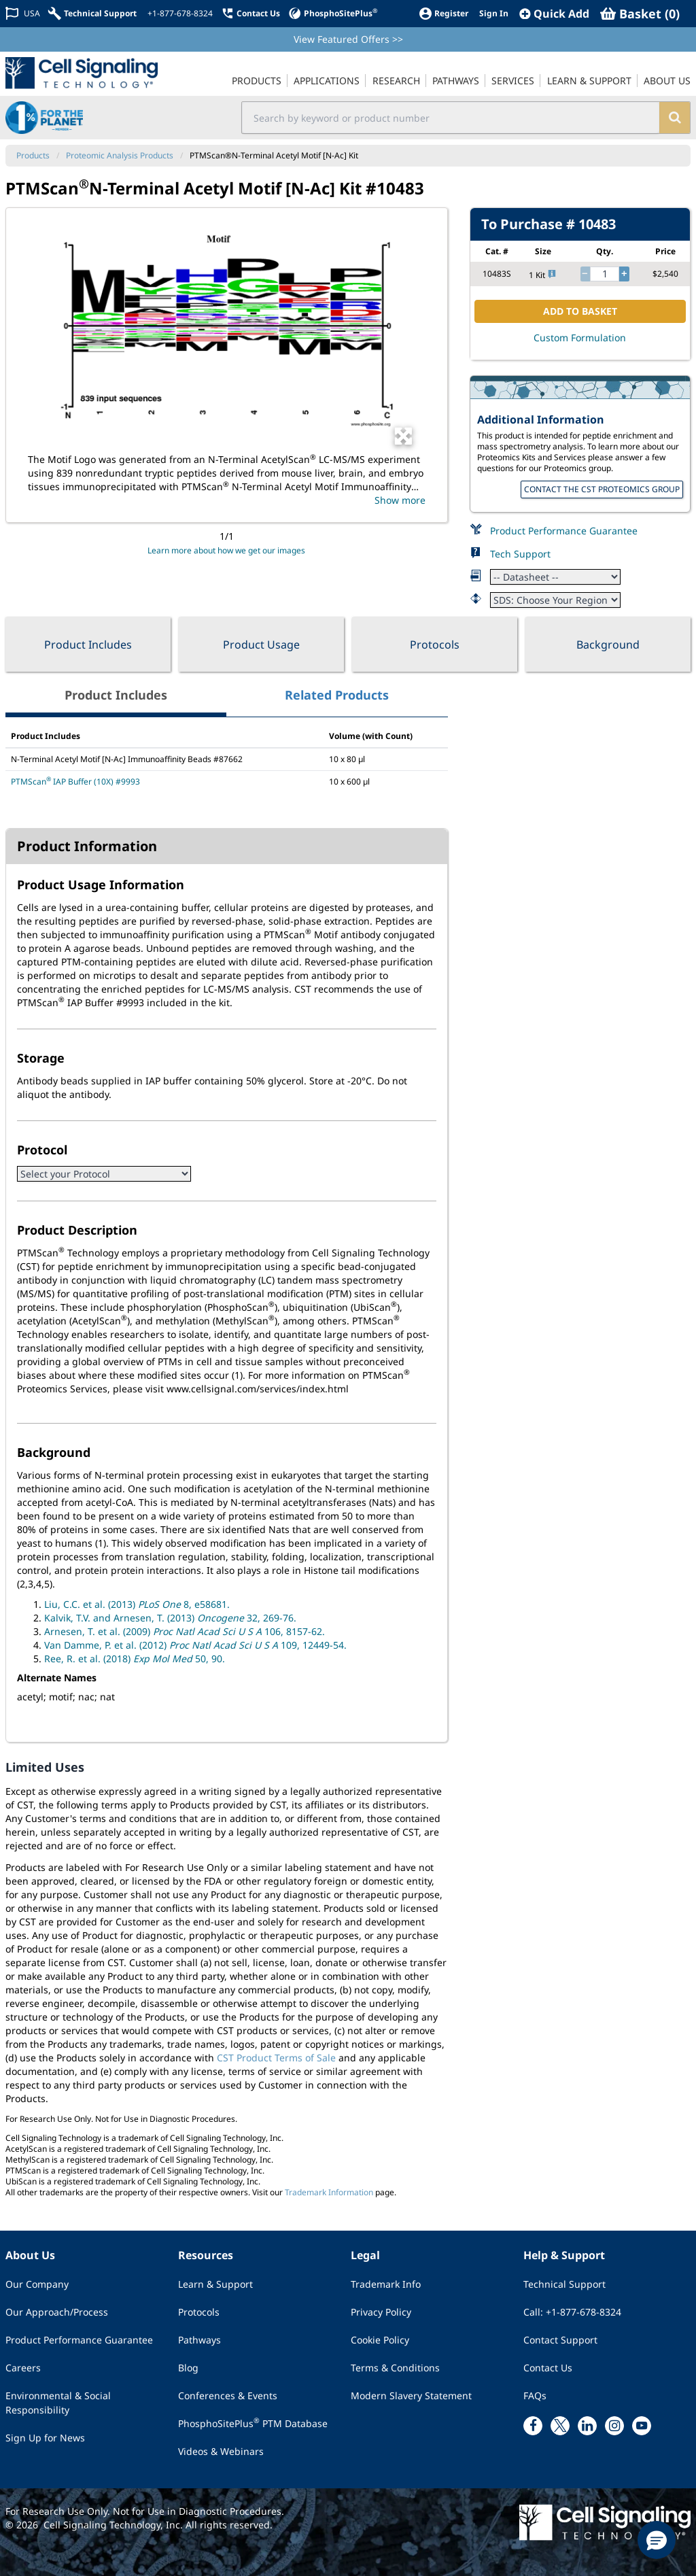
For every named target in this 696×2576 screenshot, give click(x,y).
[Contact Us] (250, 13)
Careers (23, 2367)
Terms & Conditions (395, 2367)
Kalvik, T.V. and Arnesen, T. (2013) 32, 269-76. (170, 1617)
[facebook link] (532, 2425)
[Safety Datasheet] (555, 600)
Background (608, 644)
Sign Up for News (45, 2437)
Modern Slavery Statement (411, 2395)
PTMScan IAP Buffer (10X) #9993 (75, 781)
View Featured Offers (348, 39)
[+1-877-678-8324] (179, 13)
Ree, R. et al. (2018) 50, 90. (134, 1658)
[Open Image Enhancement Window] (403, 436)
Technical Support (564, 2284)
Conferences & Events (227, 2395)
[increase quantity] (624, 274)
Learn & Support (215, 2284)
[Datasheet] (555, 577)
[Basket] (640, 13)
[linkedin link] (587, 2425)
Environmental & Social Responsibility (58, 2402)
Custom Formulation (580, 337)
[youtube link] (641, 2425)
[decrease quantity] (585, 274)
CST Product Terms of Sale (276, 2057)
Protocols (434, 644)
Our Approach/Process (56, 2311)
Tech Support (520, 553)
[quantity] (604, 274)
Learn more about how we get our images (226, 550)
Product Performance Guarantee (564, 530)
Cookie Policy (380, 2339)
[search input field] (451, 117)
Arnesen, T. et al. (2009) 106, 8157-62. (184, 1631)
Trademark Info (386, 2284)
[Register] (443, 13)
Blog (188, 2367)
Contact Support (560, 2339)
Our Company (37, 2284)
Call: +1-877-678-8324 (572, 2311)
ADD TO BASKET (580, 311)
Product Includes (88, 644)
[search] (674, 117)
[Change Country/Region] (22, 13)
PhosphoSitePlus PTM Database (253, 2423)
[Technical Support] (92, 13)
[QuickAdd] (554, 13)
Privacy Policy (381, 2311)
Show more (400, 500)
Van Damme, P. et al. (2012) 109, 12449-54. (195, 1644)
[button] (657, 2540)
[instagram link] (614, 2425)
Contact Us (547, 2367)
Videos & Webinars (221, 2451)
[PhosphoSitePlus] (332, 13)
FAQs (534, 2395)
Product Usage (261, 644)
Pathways (199, 2339)
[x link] (560, 2425)
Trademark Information (329, 2192)
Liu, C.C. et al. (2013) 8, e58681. (137, 1604)
